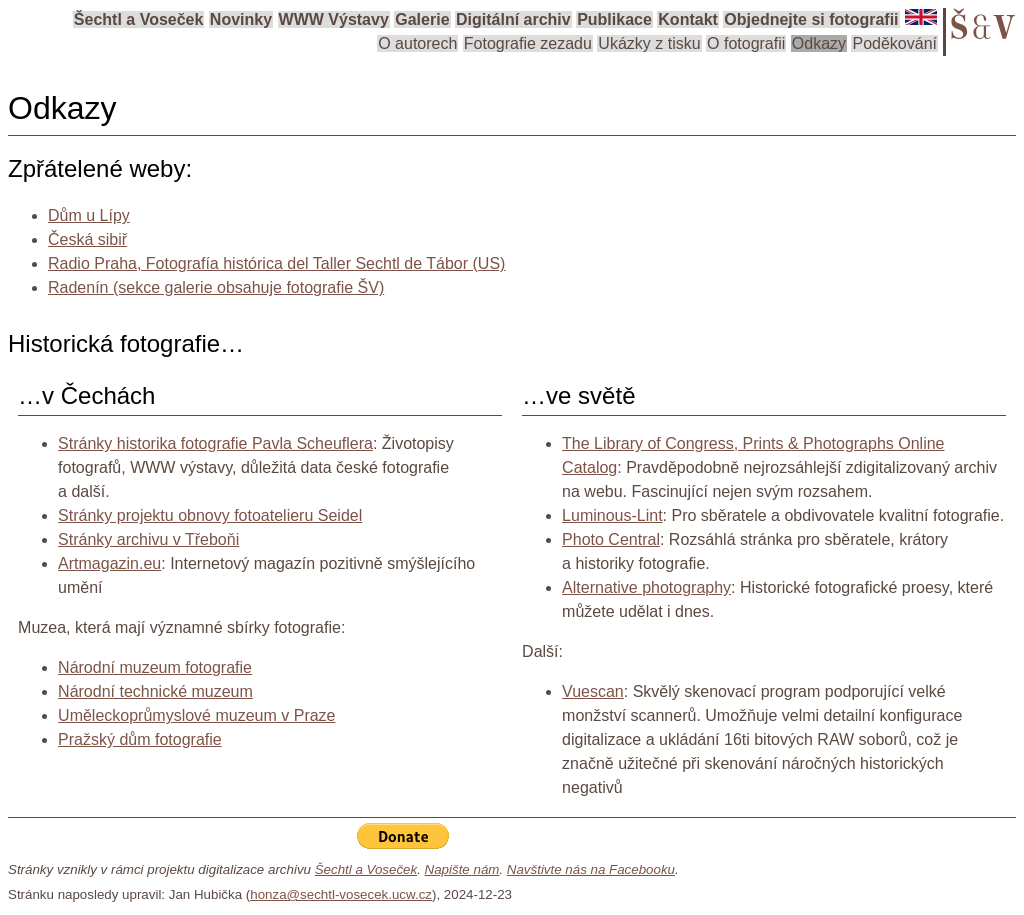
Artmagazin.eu (109, 563)
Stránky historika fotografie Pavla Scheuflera (215, 443)
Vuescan (593, 691)
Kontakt (688, 19)
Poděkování (894, 43)
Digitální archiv (513, 19)
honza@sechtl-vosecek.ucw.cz (341, 894)
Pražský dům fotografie (140, 739)
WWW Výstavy (334, 19)
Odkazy (819, 43)
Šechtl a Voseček (139, 19)
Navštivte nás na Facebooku (591, 869)
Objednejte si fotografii (811, 19)
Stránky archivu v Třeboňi (148, 539)
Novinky (241, 19)
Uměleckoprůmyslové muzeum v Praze (196, 715)
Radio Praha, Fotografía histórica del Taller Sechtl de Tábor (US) (276, 263)
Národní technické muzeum (155, 691)
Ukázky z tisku (649, 43)
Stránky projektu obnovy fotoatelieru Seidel (210, 515)
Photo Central (611, 539)
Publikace (614, 19)
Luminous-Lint (612, 515)
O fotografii (746, 43)
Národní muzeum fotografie (155, 667)
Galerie (422, 19)
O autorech (417, 43)
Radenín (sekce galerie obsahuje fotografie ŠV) (216, 287)
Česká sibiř (87, 239)
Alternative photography (646, 587)
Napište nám (462, 869)
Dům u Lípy (89, 215)
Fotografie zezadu (528, 43)
